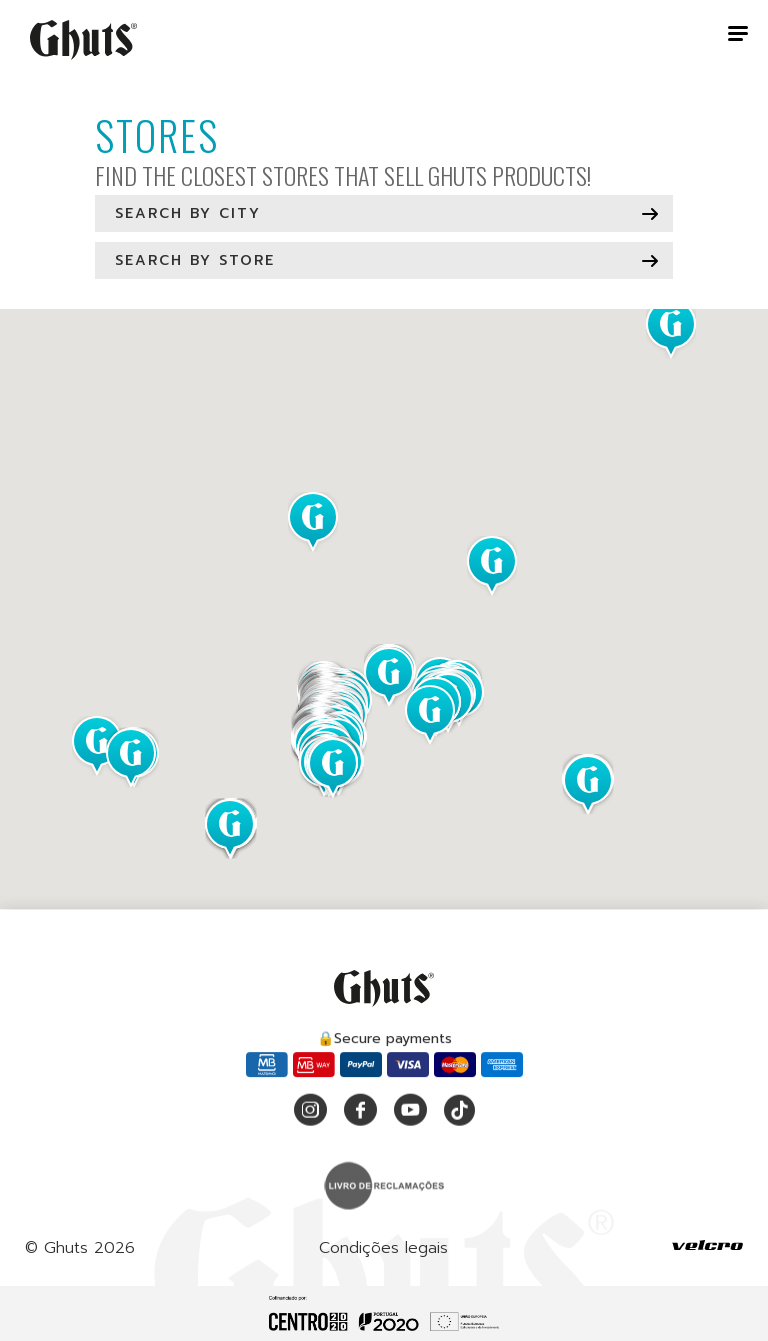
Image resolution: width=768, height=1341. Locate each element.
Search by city (188, 213)
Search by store (195, 260)
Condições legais (383, 1254)
